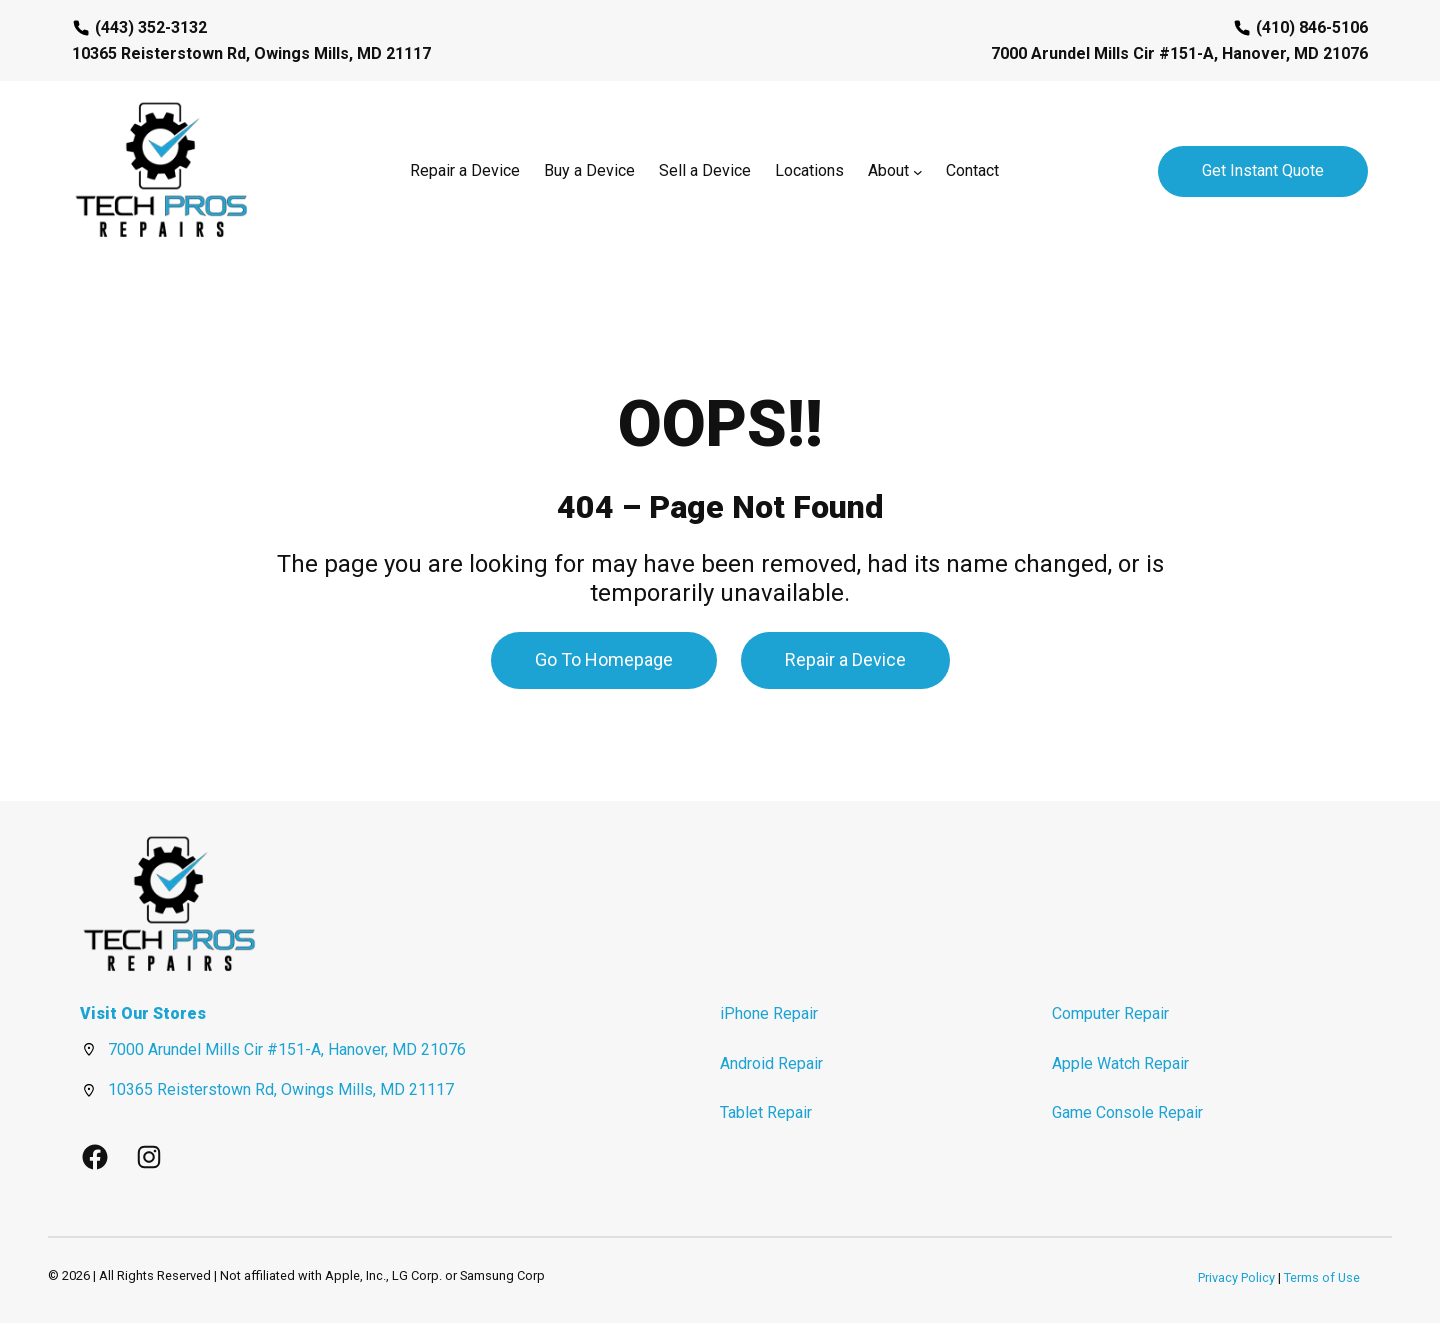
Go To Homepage (604, 659)
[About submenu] (918, 171)
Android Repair (771, 1063)
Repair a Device (845, 659)
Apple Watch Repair (1120, 1063)
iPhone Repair (769, 1013)
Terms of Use (1322, 1277)
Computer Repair (1110, 1013)
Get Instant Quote (1263, 170)
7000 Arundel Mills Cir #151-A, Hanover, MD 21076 (287, 1049)
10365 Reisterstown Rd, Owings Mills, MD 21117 (281, 1089)
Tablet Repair (766, 1112)
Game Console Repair (1127, 1112)
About (888, 170)
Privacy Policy (1236, 1277)
